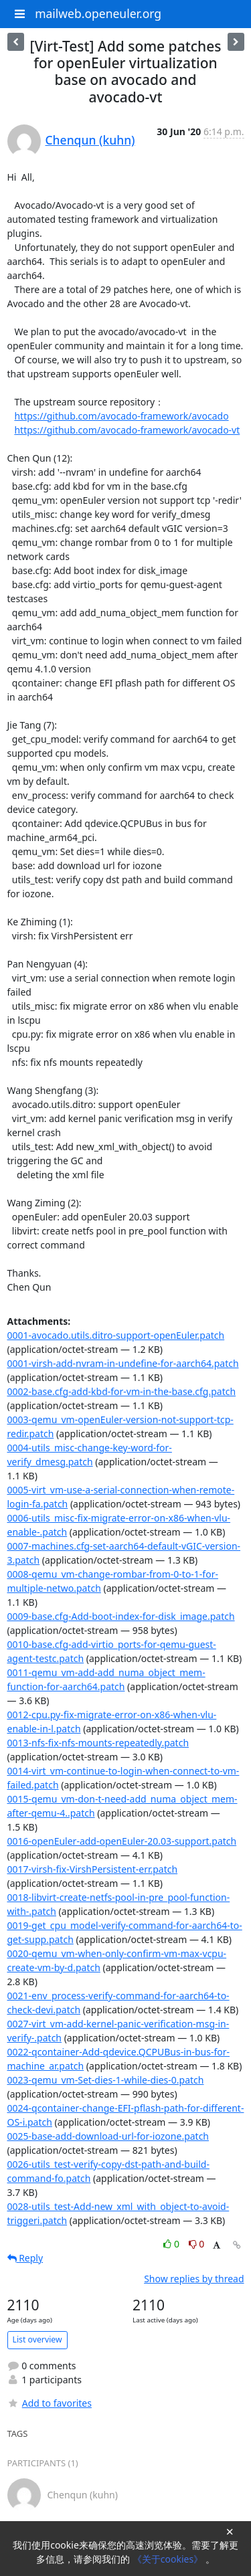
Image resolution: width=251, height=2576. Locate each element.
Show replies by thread (194, 2278)
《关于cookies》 (169, 2559)
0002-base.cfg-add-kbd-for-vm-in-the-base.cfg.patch (121, 1391)
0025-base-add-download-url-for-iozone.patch (108, 2136)
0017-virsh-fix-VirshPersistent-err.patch (92, 1869)
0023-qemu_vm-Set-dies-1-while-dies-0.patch (105, 2080)
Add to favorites (49, 2403)
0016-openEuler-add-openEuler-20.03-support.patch (122, 1841)
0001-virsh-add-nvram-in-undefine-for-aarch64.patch (123, 1363)
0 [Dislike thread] (197, 2243)
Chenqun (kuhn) (90, 140)
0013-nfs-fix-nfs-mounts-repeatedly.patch (98, 1742)
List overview (37, 2339)
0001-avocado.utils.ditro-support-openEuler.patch (116, 1335)
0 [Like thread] (172, 2243)
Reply (25, 2257)
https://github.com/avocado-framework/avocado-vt (127, 430)
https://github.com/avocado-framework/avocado (121, 415)
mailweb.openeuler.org (98, 13)
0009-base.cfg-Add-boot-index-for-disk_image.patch (121, 1616)
